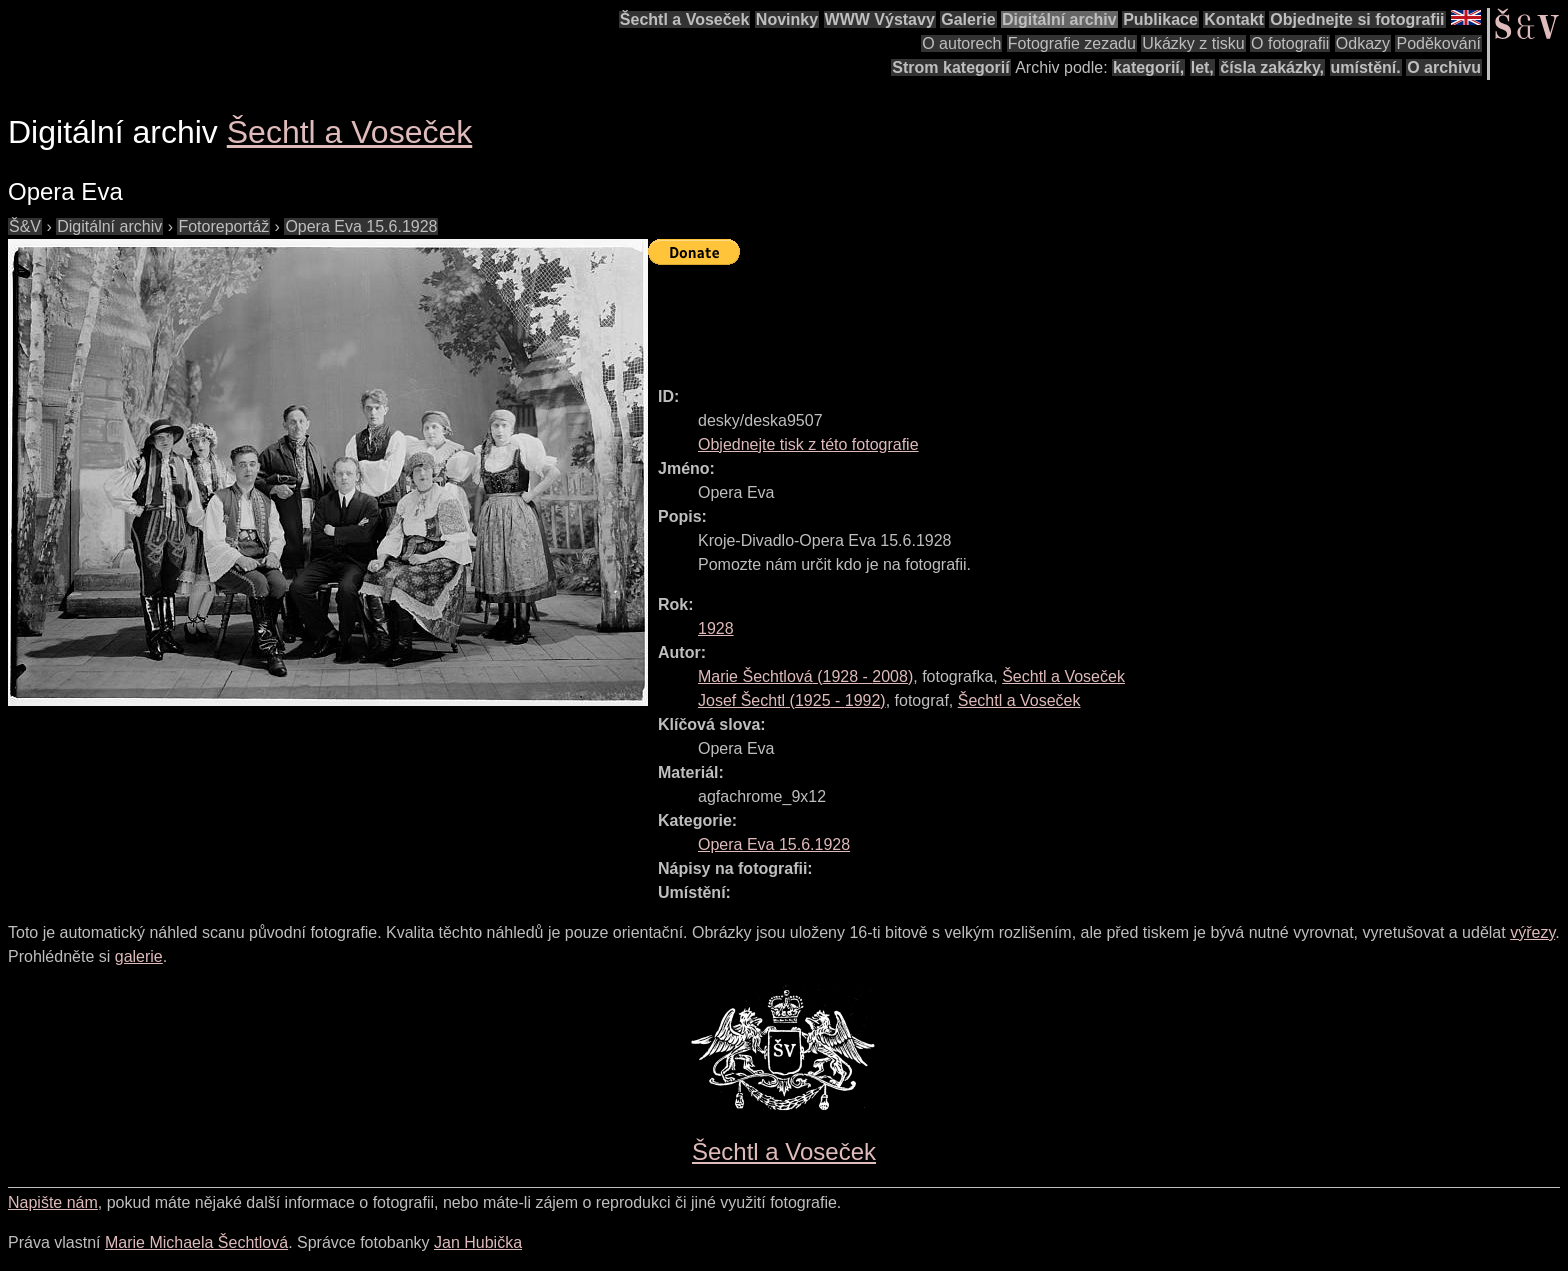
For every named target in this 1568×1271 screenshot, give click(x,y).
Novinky (787, 19)
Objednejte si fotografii (1357, 19)
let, (1202, 67)
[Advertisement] (1012, 317)
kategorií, (1148, 67)
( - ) (805, 676)
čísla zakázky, (1272, 67)
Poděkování (1438, 43)
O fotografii (1290, 43)
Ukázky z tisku (1193, 43)
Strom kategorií (950, 67)
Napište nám (53, 1202)
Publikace (1160, 19)
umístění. (1366, 67)
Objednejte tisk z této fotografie (808, 444)
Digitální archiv (1059, 19)
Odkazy (1363, 43)
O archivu (1444, 67)
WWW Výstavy (880, 19)
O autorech (961, 43)
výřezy (1532, 932)
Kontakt (1234, 19)
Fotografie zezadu (1072, 43)
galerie (139, 956)
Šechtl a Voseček (685, 19)
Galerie (968, 19)
